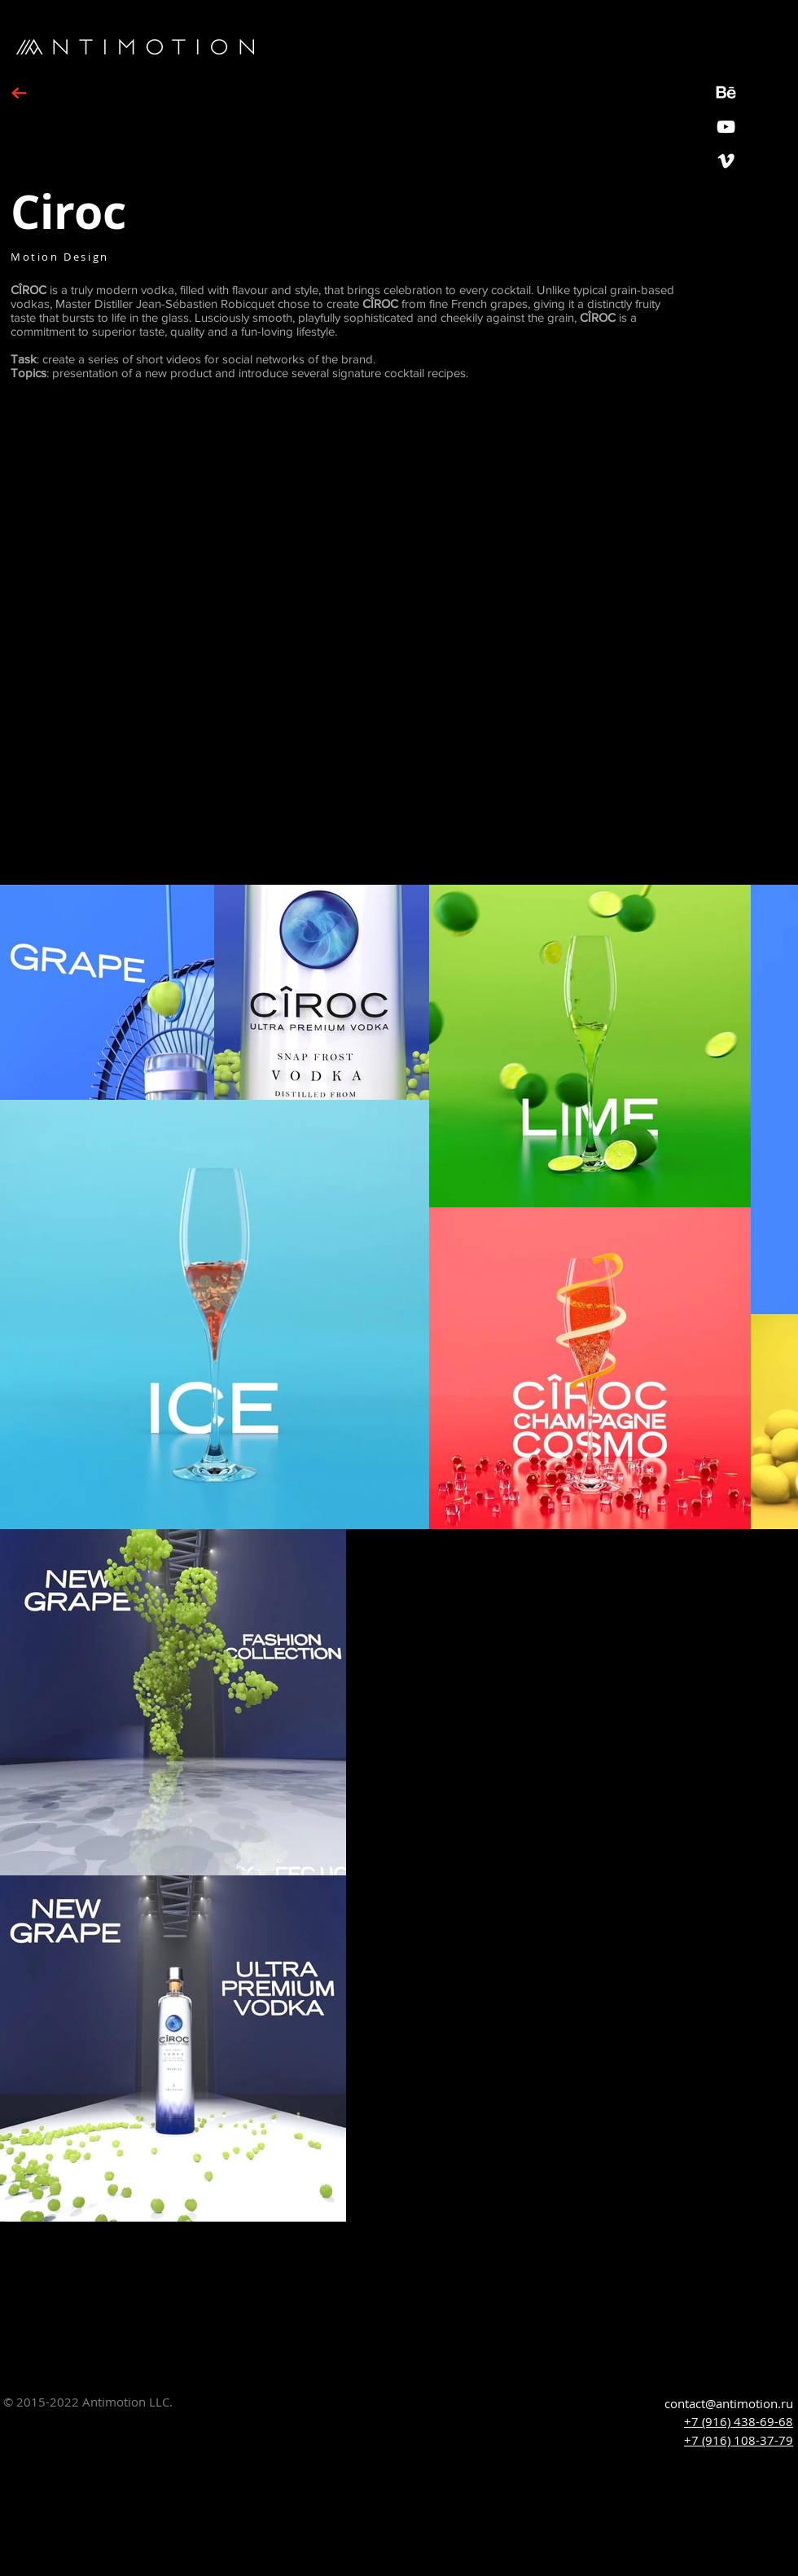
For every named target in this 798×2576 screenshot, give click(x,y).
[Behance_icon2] (726, 92)
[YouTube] (726, 127)
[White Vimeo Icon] (726, 161)
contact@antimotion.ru (728, 2403)
